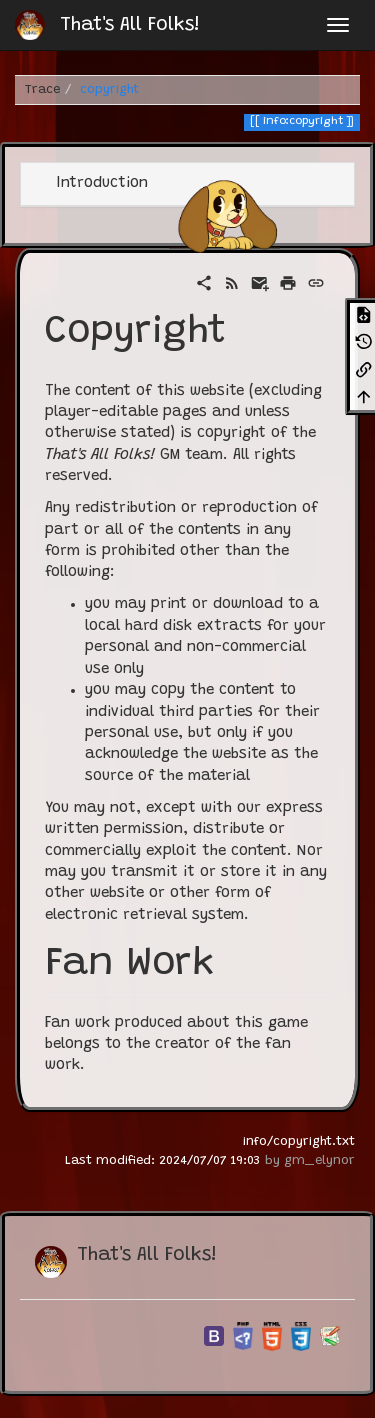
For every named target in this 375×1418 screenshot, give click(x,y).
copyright (109, 90)
